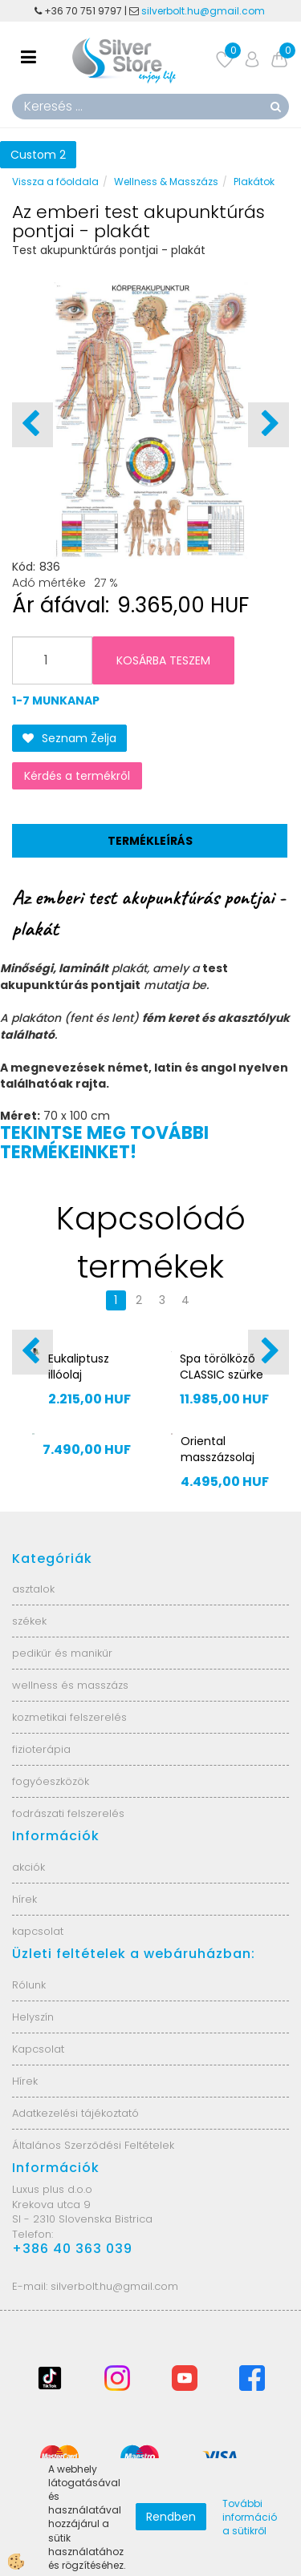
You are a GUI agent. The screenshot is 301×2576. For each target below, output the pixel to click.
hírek (24, 1899)
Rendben (171, 2517)
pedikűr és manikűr (62, 1653)
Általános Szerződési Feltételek (93, 2145)
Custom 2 (38, 155)
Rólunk (29, 1985)
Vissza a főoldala (55, 181)
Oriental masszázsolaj (217, 1449)
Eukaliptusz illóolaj (78, 1367)
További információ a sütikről (249, 2517)
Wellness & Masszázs (166, 181)
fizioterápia (41, 1749)
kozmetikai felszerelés (69, 1717)
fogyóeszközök (50, 1781)
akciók (28, 1867)
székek (29, 1621)
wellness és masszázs (70, 1685)
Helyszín (33, 2017)
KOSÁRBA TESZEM (163, 660)
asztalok (33, 1589)
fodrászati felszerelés (68, 1813)
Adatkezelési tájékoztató (75, 2113)
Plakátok (254, 181)
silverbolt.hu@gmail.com (204, 11)
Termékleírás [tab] (150, 841)
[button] (268, 424)
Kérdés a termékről (77, 776)
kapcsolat (37, 1931)
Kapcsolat (38, 2049)
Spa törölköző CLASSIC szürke (221, 1367)
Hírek (25, 2081)
